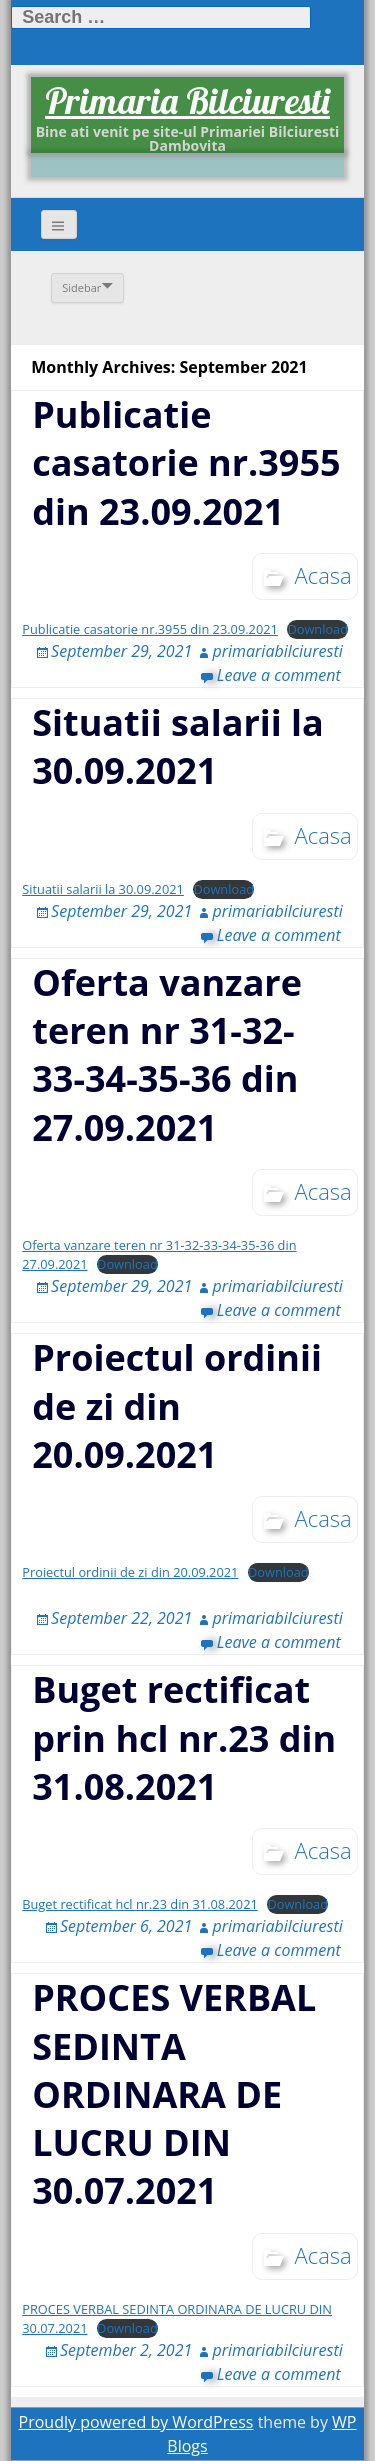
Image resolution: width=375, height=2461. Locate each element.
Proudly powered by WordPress (136, 2422)
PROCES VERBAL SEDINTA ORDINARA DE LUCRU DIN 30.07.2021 (174, 2094)
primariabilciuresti (277, 651)
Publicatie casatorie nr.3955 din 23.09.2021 (186, 462)
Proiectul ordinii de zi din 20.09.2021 (177, 1405)
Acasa (323, 575)
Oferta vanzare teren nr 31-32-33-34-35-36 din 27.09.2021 (167, 1055)
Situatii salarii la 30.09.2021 (178, 746)
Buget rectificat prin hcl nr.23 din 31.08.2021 (184, 1737)
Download (317, 629)
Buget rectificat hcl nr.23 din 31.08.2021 (140, 1904)
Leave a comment (279, 675)
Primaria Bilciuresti (187, 100)
